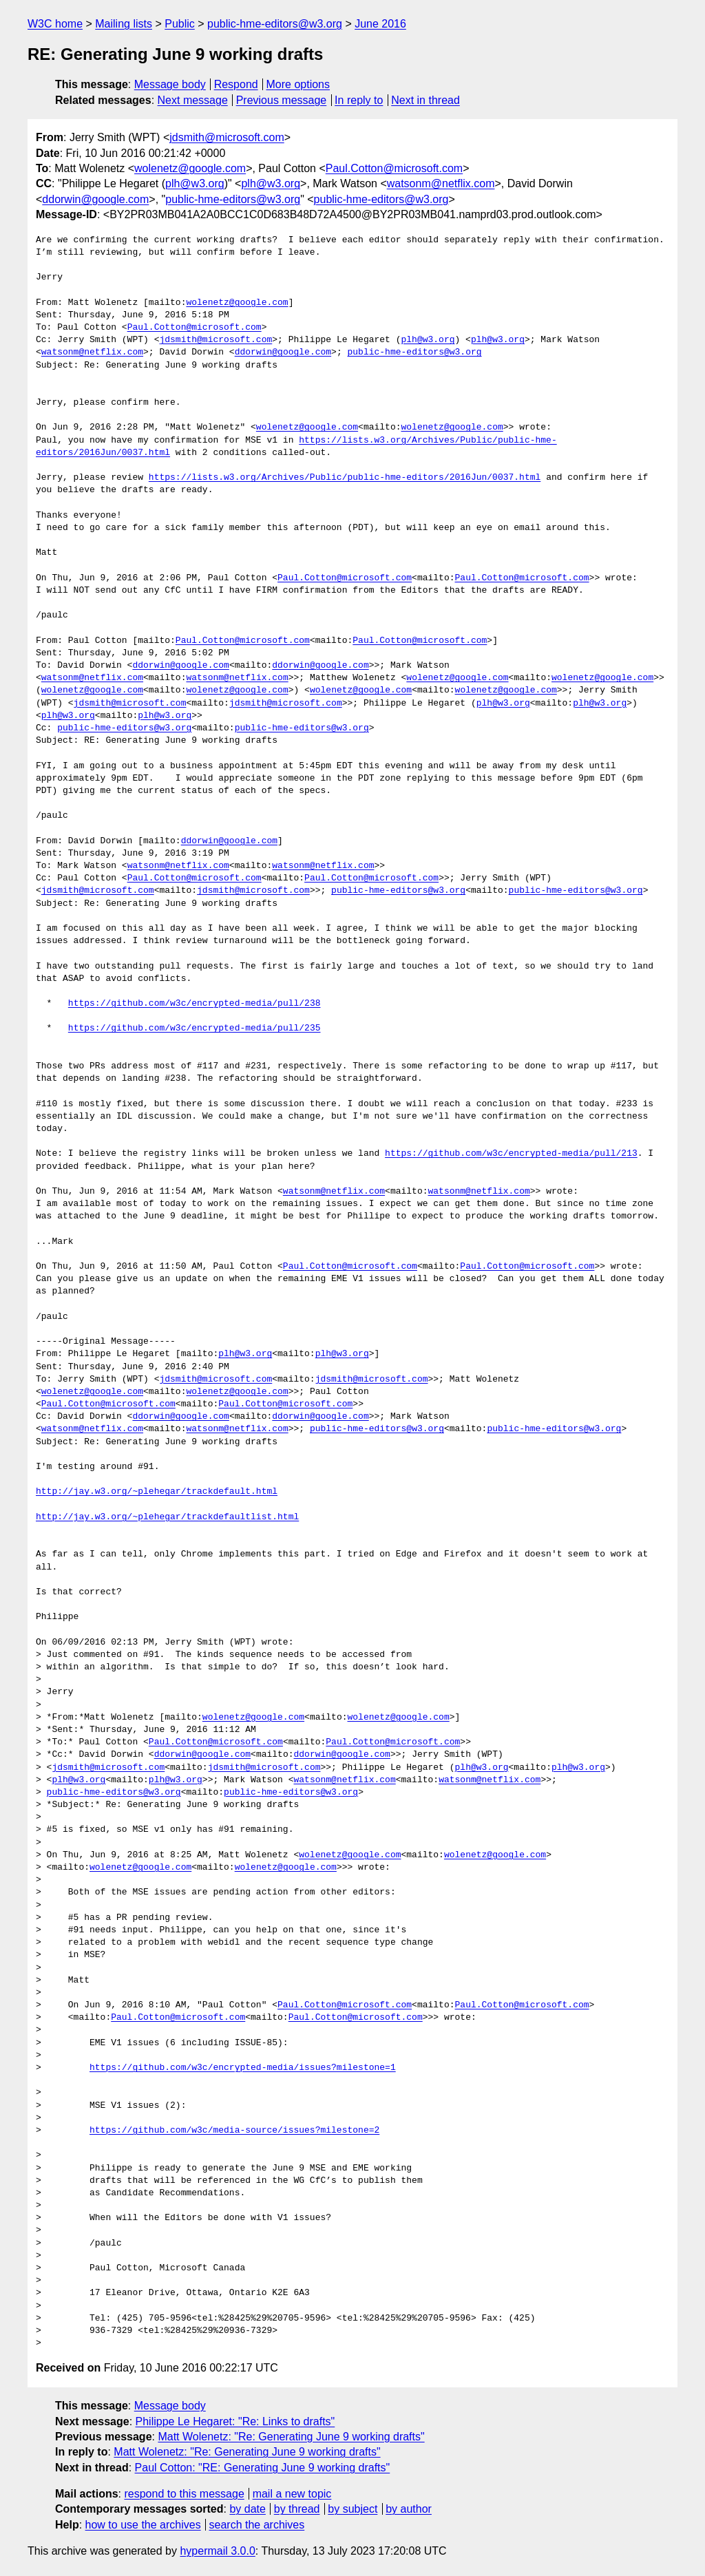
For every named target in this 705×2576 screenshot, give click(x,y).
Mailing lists (123, 24)
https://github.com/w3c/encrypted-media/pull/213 (511, 1154)
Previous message (281, 100)
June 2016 (380, 24)
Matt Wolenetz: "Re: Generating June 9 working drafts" (291, 2436)
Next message (193, 100)
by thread (297, 2509)
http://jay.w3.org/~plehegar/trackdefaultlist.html (167, 1517)
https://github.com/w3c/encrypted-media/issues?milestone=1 (243, 2068)
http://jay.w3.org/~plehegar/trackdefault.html (156, 1492)
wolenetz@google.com (190, 168)
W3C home (55, 24)
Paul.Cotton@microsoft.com (394, 168)
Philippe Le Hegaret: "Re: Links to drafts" (235, 2421)
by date (247, 2509)
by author (409, 2509)
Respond (236, 84)
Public (180, 24)
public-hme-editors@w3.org (274, 24)
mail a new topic (292, 2494)
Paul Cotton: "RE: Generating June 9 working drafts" (262, 2467)
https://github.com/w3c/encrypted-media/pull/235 (194, 1028)
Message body (170, 84)
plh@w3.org (194, 183)
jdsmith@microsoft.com (226, 137)
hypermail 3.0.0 (217, 2551)
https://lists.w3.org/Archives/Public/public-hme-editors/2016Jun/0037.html (344, 478)
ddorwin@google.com (95, 199)
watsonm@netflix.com (441, 183)
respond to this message (184, 2494)
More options (298, 84)
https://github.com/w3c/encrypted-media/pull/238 (194, 1003)
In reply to (359, 100)
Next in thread (425, 100)
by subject (352, 2509)
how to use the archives (143, 2525)
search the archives (257, 2525)
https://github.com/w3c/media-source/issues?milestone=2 (234, 2130)
